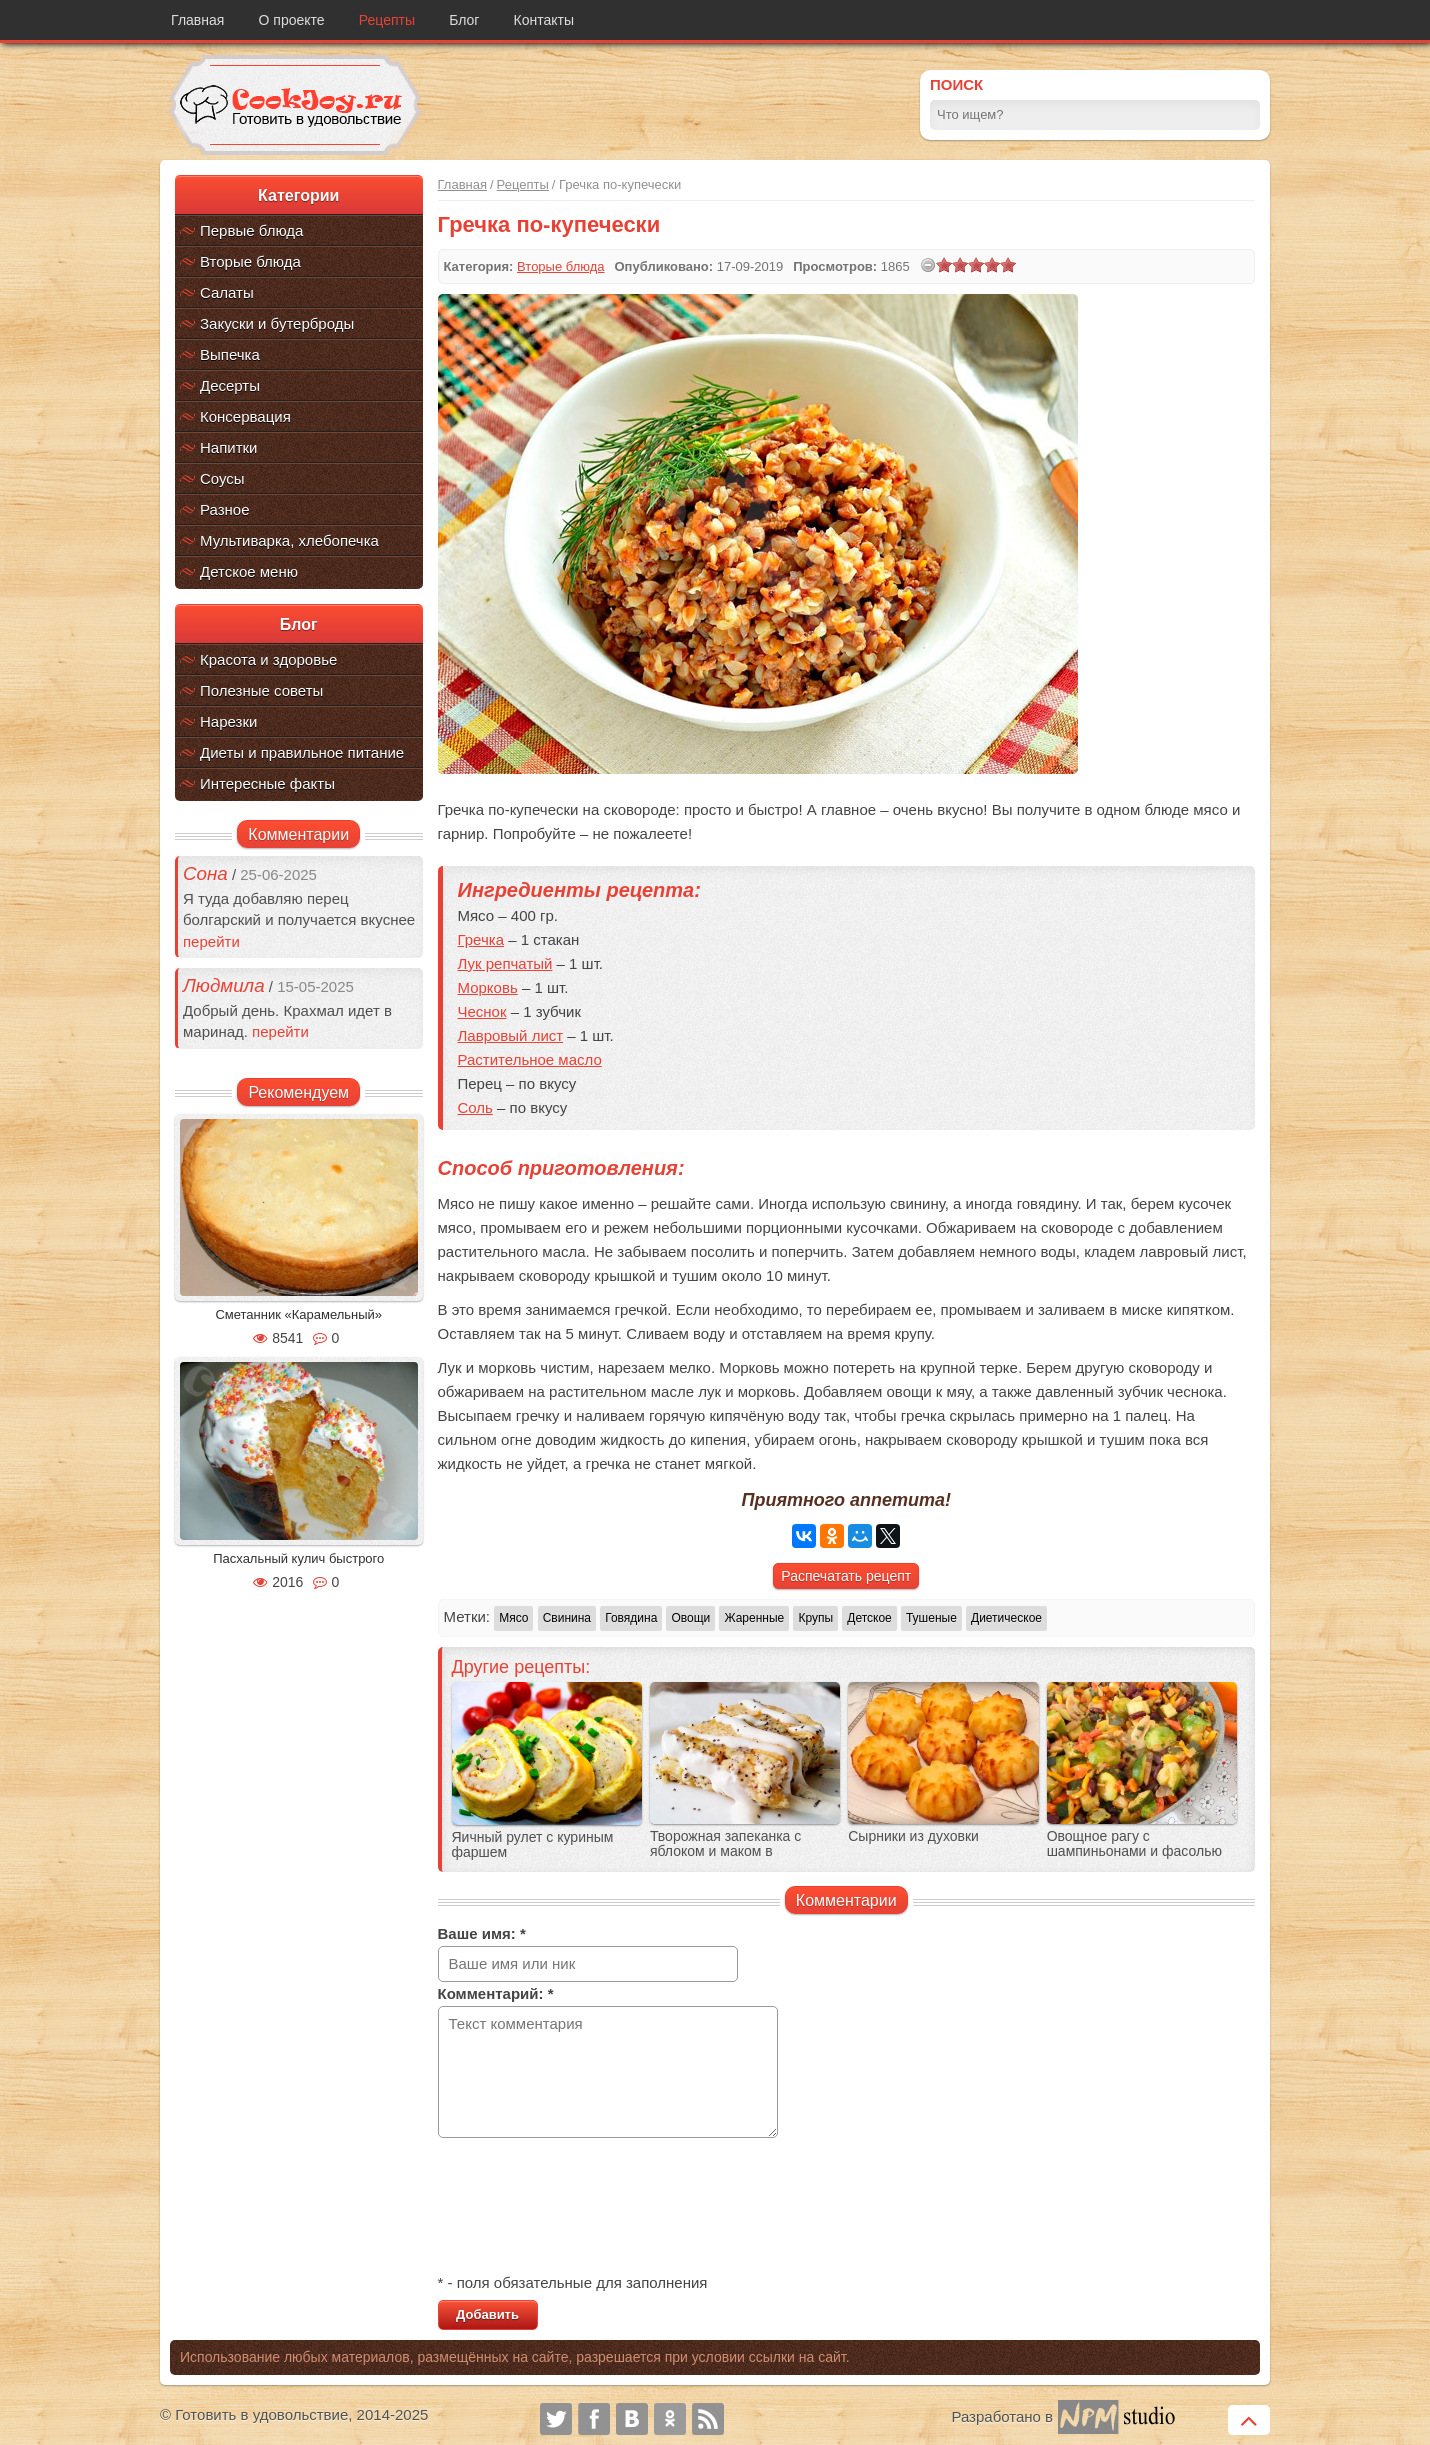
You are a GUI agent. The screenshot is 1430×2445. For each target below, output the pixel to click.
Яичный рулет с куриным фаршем (533, 1845)
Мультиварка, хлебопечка (289, 540)
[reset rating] (928, 265)
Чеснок (482, 1011)
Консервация (245, 416)
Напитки (229, 447)
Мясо (513, 1618)
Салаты (227, 292)
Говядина (631, 1618)
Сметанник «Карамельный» (298, 1314)
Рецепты (387, 20)
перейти (211, 941)
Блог (464, 20)
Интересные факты (267, 783)
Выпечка (230, 354)
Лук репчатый (505, 963)
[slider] (976, 265)
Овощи (690, 1618)
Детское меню (249, 571)
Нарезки (228, 721)
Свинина (567, 1618)
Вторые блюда (250, 261)
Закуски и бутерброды (277, 323)
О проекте (292, 20)
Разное (225, 509)
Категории (298, 195)
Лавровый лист (511, 1035)
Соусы (222, 478)
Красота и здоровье (268, 659)
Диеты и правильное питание (302, 752)
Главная (197, 20)
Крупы (815, 1618)
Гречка (481, 939)
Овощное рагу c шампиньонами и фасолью (1134, 1844)
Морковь (488, 987)
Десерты (230, 385)
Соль (475, 1107)
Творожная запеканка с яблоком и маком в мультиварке (725, 1851)
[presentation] (590, 2208)
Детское (869, 1618)
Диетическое (1006, 1618)
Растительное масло (530, 1059)
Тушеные (931, 1618)
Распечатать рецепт (846, 1576)
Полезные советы (261, 690)
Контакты (544, 20)
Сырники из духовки (913, 1836)
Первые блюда (251, 230)
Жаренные (754, 1618)
